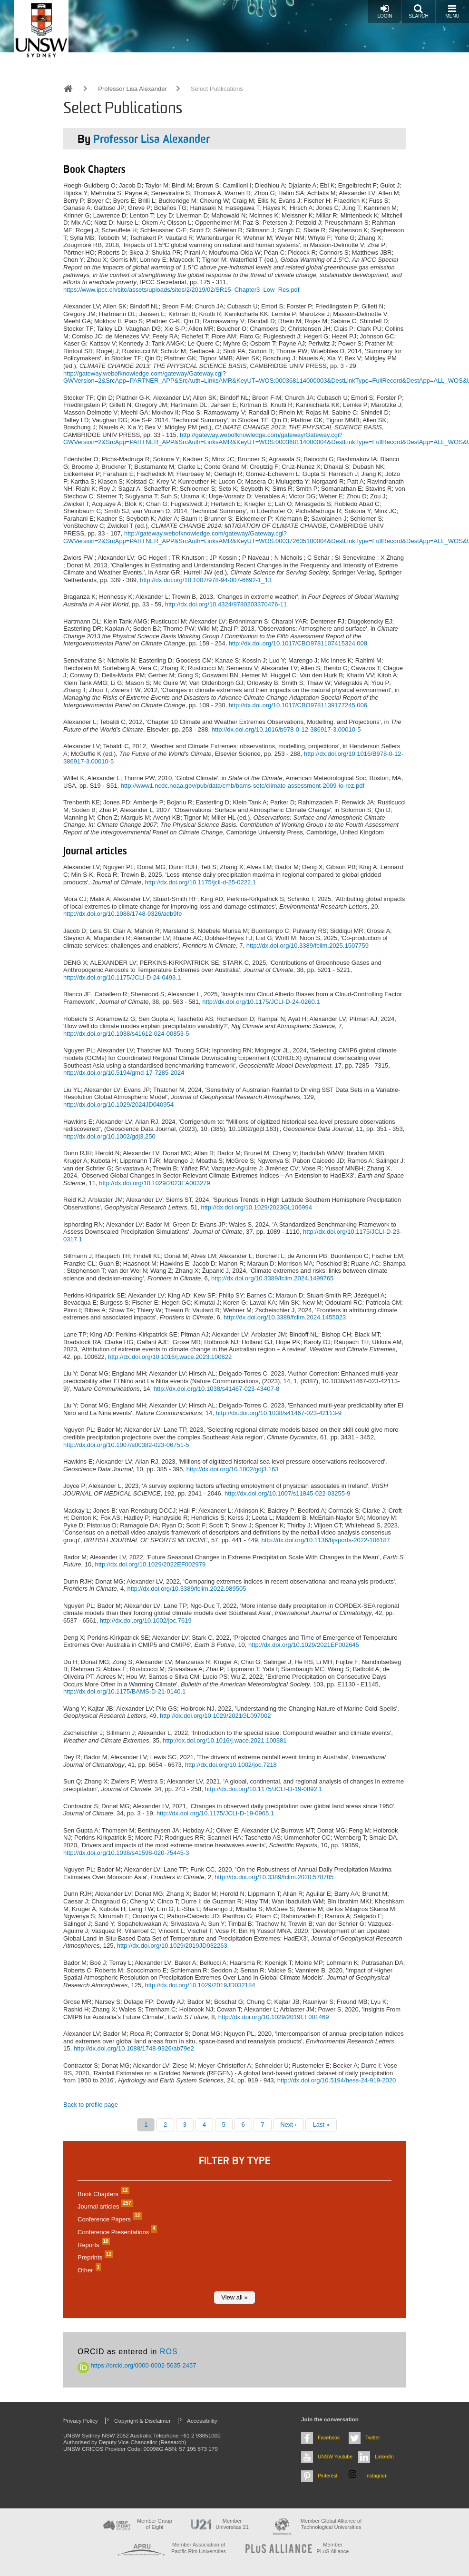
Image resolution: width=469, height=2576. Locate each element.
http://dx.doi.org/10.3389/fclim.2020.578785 (274, 1877)
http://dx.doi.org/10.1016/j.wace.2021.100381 (224, 1740)
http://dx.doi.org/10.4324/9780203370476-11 (226, 604)
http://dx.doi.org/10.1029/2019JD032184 (200, 1985)
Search (419, 11)
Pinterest (328, 2475)
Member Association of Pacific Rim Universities (198, 2548)
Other (88, 2270)
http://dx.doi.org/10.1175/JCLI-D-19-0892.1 (263, 1789)
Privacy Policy (80, 2420)
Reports (92, 2245)
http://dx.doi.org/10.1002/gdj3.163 (232, 1469)
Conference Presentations (116, 2232)
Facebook (329, 2437)
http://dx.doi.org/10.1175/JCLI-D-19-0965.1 (215, 1813)
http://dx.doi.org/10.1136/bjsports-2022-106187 (326, 1540)
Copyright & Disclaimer (142, 2420)
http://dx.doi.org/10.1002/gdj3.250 (109, 1136)
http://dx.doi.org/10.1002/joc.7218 (231, 1764)
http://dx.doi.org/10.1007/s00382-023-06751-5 (126, 1444)
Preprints (94, 2257)
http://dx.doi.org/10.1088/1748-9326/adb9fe (122, 913)
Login (384, 11)
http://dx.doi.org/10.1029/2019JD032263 (172, 1945)
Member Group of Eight (154, 2524)
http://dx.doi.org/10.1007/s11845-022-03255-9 (288, 1493)
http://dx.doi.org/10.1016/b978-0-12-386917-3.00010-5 (286, 729)
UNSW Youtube (335, 2456)
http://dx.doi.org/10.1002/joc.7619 (146, 1620)
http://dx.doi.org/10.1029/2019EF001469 (273, 2017)
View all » (234, 2297)
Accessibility (202, 2420)
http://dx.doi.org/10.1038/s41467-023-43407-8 (217, 1388)
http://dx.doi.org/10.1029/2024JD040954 (118, 1104)
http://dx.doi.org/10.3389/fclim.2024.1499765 (272, 1278)
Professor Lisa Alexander (132, 88)
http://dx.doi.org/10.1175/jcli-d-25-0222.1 (200, 882)
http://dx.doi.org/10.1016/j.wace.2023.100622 (170, 1356)
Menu (452, 11)
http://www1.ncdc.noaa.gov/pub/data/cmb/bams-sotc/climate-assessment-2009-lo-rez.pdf (242, 785)
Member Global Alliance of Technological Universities (331, 2524)
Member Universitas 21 (232, 2524)
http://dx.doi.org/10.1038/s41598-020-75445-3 (126, 1852)
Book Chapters (102, 2194)
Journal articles (104, 2206)
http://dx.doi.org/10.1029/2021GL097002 (215, 1715)
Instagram (376, 2475)
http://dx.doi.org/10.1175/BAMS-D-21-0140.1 (124, 1691)
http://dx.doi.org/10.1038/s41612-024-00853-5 (126, 1033)
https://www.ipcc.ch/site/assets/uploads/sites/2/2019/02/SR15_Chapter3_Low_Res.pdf (181, 289)
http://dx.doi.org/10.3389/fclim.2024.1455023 (285, 1317)
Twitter (372, 2437)
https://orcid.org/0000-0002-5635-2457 (137, 2365)
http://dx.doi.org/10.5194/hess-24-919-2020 (336, 2080)
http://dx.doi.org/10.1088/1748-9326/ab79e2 (134, 2048)
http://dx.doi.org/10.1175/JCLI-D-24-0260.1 (261, 1001)
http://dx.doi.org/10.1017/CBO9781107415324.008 (298, 643)
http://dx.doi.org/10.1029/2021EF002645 (303, 1644)
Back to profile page (90, 2104)
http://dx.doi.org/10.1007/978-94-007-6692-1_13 (206, 580)
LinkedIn (384, 2456)
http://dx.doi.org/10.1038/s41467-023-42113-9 (278, 1413)
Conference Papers (108, 2219)
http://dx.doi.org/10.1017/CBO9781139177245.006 (298, 705)
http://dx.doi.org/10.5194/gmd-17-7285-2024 (123, 1072)
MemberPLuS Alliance (333, 2548)
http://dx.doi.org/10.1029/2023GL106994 (256, 1207)
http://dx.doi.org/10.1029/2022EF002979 (150, 1564)
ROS (169, 2352)
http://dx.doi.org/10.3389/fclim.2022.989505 (186, 1588)
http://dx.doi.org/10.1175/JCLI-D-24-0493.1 (122, 977)
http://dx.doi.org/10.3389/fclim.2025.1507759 (307, 945)
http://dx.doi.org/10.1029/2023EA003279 (154, 1183)
